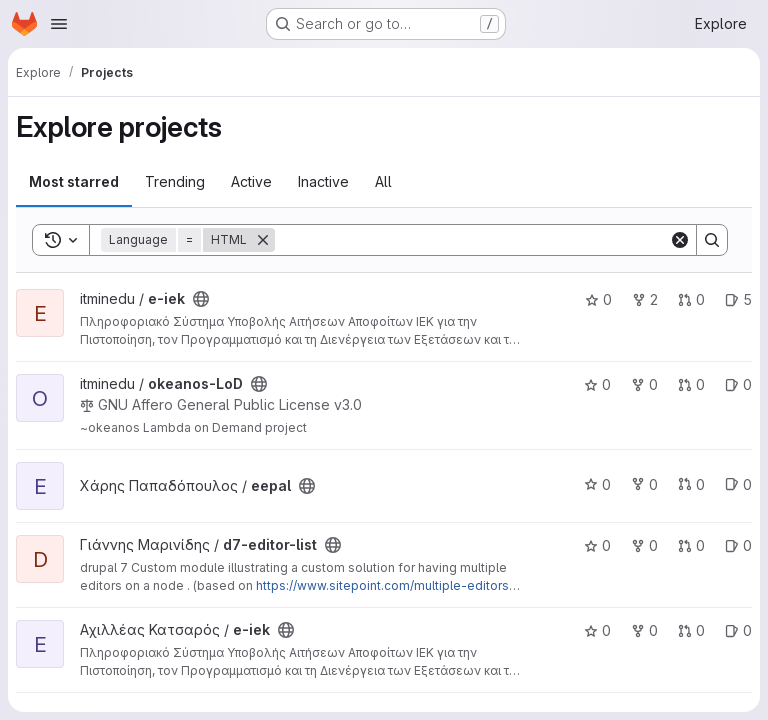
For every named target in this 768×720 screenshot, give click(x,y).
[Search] (472, 240)
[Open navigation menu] (59, 24)
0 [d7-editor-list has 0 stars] (597, 545)
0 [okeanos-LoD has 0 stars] (597, 384)
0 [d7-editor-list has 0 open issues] (738, 545)
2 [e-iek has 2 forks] (645, 299)
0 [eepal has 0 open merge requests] (691, 484)
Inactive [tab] (323, 181)
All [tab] (383, 181)
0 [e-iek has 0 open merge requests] (691, 299)
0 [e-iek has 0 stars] (598, 299)
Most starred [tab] (74, 181)
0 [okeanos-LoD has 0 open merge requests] (691, 384)
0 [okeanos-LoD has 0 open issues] (738, 384)
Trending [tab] (175, 181)
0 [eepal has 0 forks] (644, 484)
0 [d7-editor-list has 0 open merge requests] (691, 545)
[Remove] (263, 240)
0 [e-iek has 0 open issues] (738, 630)
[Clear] (680, 240)
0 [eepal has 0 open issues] (738, 484)
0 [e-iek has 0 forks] (644, 630)
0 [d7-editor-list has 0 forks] (644, 545)
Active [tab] (251, 181)
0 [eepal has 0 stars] (597, 484)
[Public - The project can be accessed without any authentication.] (201, 299)
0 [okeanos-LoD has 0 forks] (644, 384)
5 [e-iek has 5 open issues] (738, 299)
